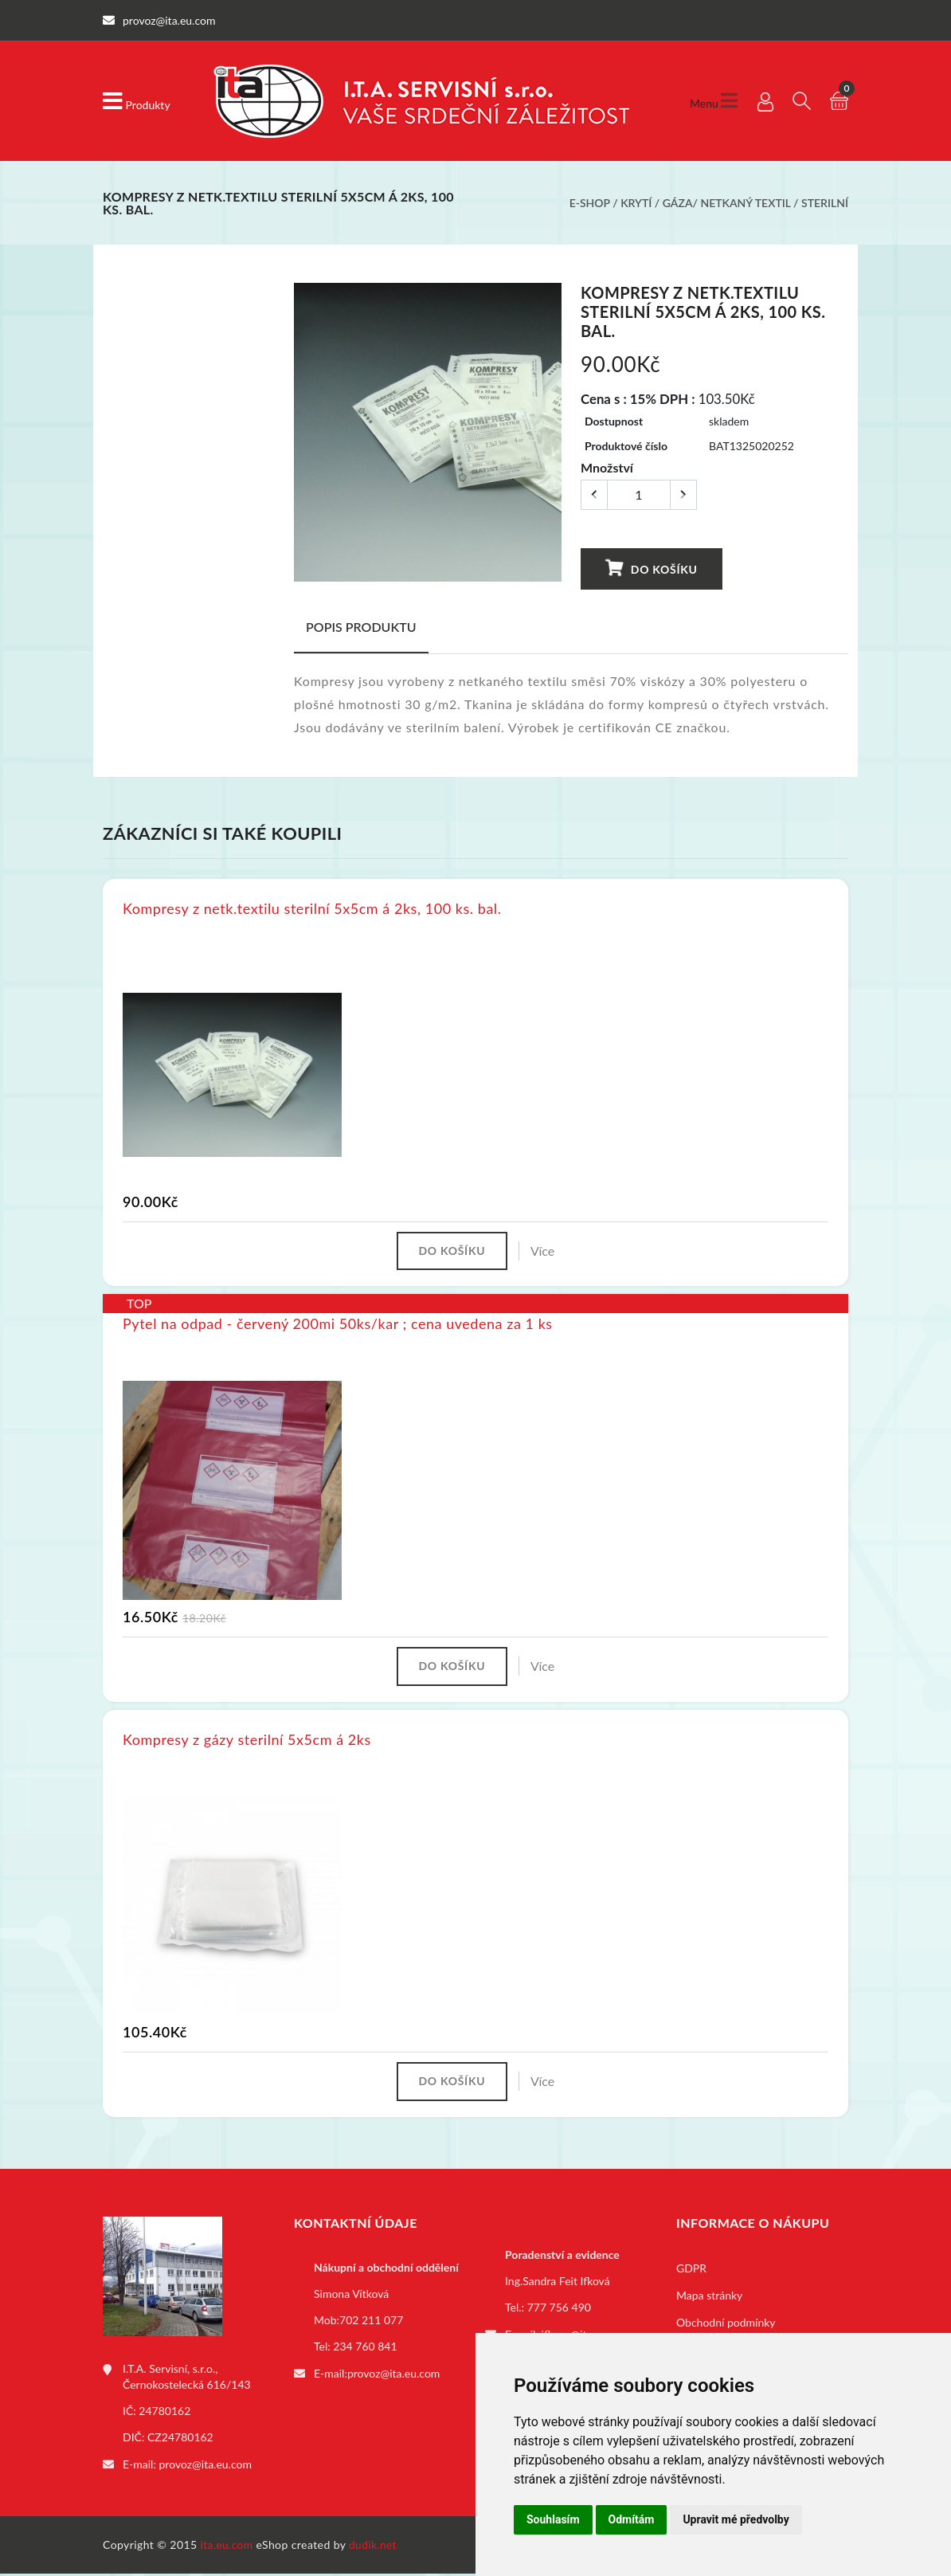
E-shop (589, 203)
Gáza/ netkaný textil (727, 203)
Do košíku (651, 568)
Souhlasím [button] (553, 2519)
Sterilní (824, 203)
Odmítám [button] (632, 2519)
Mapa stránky (709, 2298)
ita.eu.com (227, 2547)
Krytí (636, 203)
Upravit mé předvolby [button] (736, 2519)
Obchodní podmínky (726, 2325)
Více (545, 1251)
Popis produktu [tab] (361, 626)
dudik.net (374, 2547)
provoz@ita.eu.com (205, 2466)
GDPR (691, 2271)
